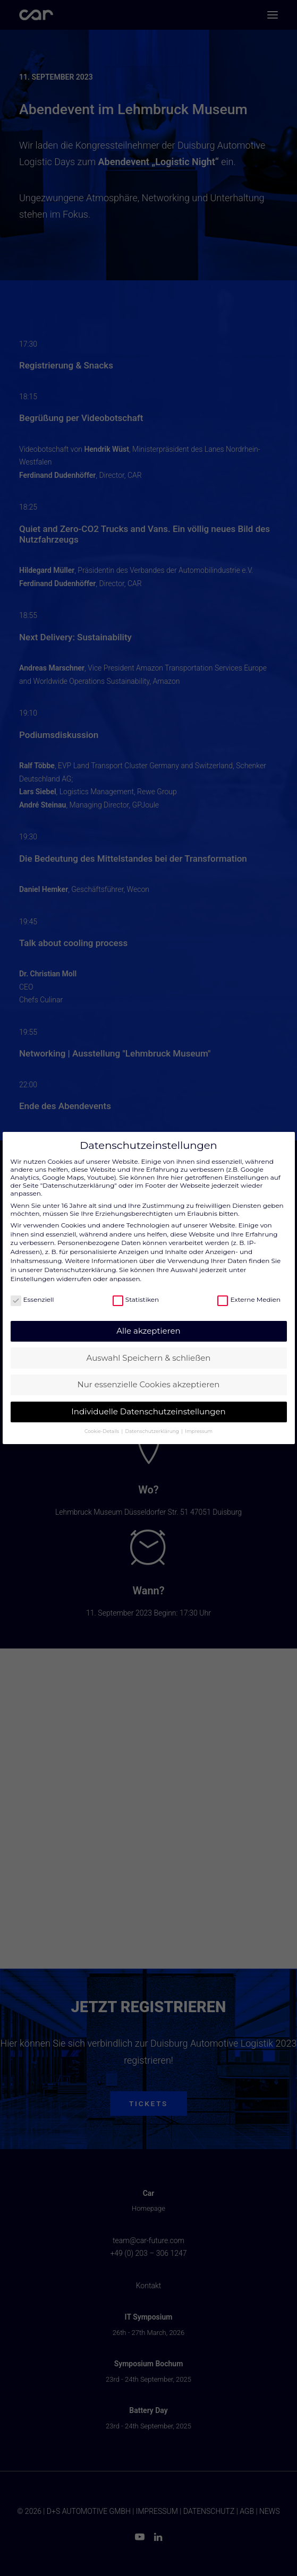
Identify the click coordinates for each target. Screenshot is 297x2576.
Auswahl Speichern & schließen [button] (149, 1358)
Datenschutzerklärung (80, 1270)
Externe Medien (249, 1299)
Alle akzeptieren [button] (148, 1331)
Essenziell (32, 1299)
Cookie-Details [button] (102, 1431)
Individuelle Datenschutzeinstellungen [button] (148, 1411)
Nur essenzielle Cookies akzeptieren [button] (149, 1384)
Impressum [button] (199, 1431)
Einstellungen (33, 1279)
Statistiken (136, 1299)
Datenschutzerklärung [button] (153, 1431)
